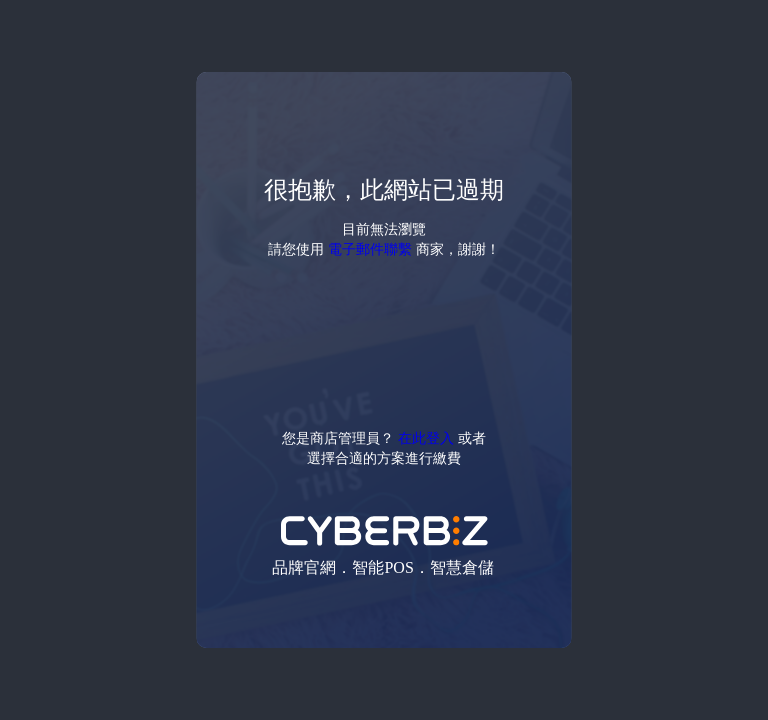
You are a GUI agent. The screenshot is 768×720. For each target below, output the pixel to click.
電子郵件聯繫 (370, 248)
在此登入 (426, 437)
